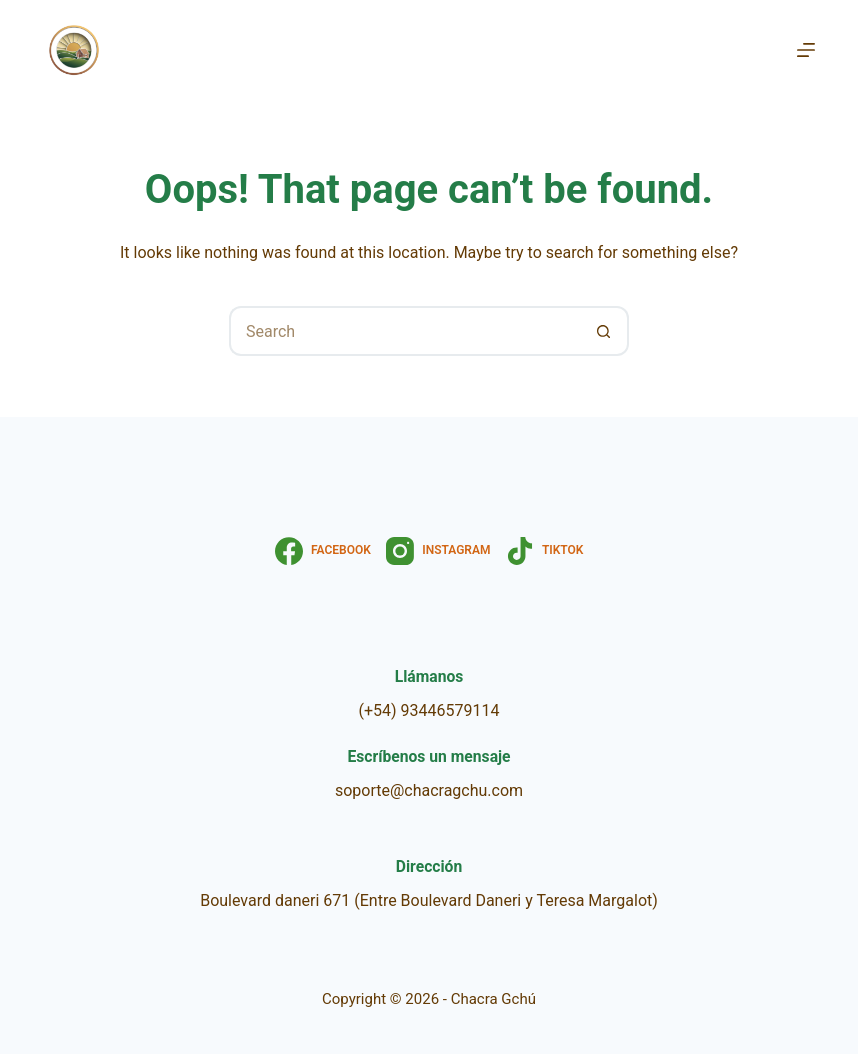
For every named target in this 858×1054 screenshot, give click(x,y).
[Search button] (604, 331)
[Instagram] (438, 551)
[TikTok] (545, 551)
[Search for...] (404, 331)
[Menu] (806, 50)
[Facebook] (323, 551)
